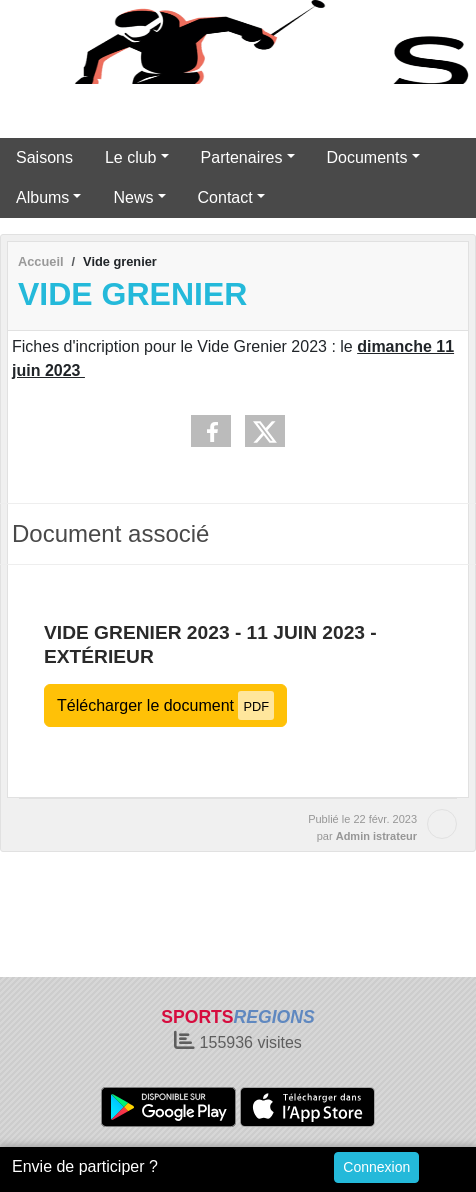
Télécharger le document (165, 705)
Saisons (44, 157)
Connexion (376, 1167)
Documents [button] (367, 157)
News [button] (133, 197)
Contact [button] (225, 197)
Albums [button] (42, 197)
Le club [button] (131, 157)
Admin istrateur (376, 836)
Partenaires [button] (242, 157)
